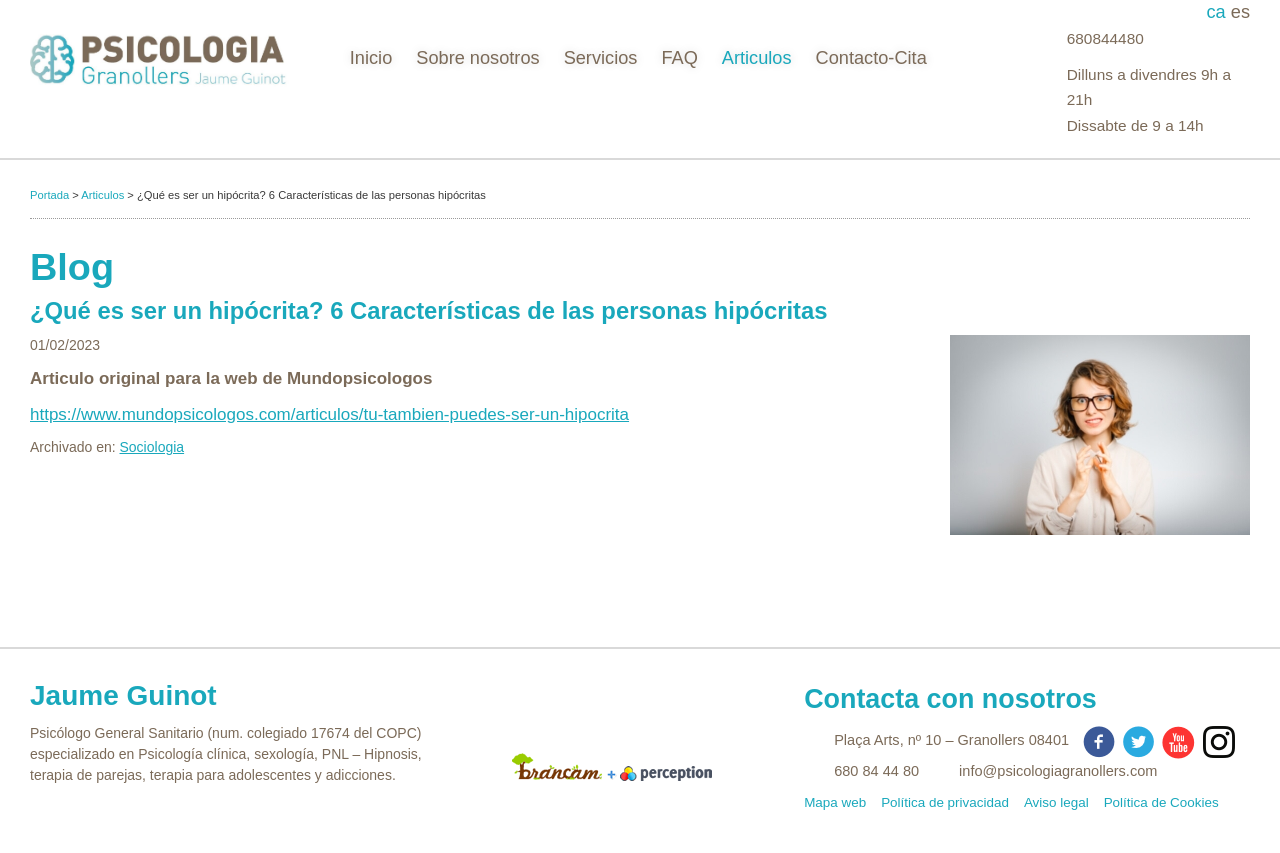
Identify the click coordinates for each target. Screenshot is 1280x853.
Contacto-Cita (871, 58)
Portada (49, 195)
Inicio (371, 58)
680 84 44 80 (876, 771)
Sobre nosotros (477, 58)
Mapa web (835, 802)
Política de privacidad (945, 802)
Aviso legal (1056, 802)
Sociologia (152, 447)
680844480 (1105, 38)
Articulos (757, 58)
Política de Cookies (1161, 802)
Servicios (601, 58)
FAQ (679, 58)
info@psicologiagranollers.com (1058, 771)
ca (1219, 12)
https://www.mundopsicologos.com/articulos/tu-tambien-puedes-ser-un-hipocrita (329, 414)
